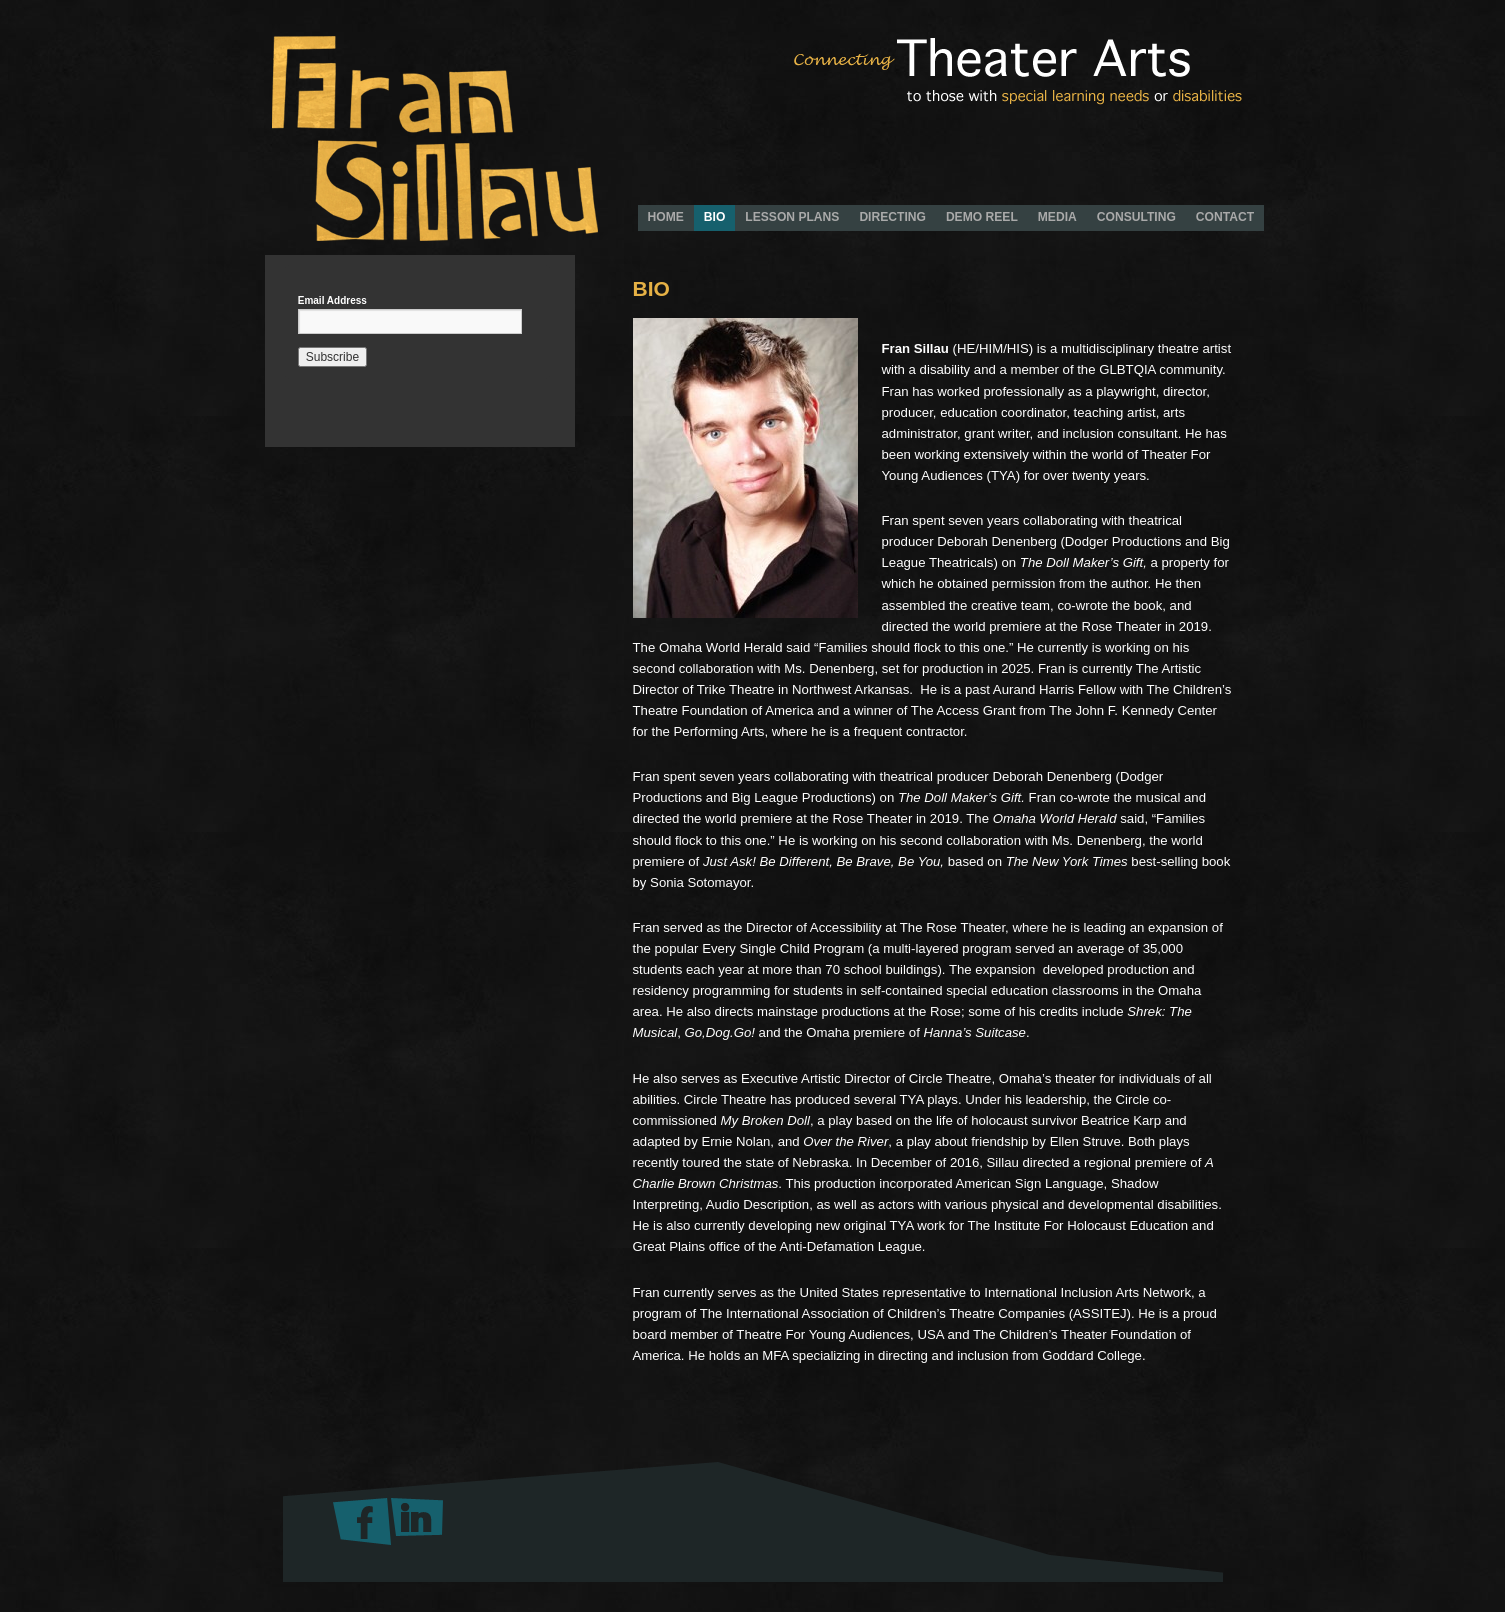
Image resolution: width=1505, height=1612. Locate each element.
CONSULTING (1136, 217)
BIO (715, 217)
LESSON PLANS (792, 217)
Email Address (332, 301)
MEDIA (1057, 217)
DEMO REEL (982, 217)
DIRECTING (892, 217)
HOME (666, 217)
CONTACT (1225, 217)
